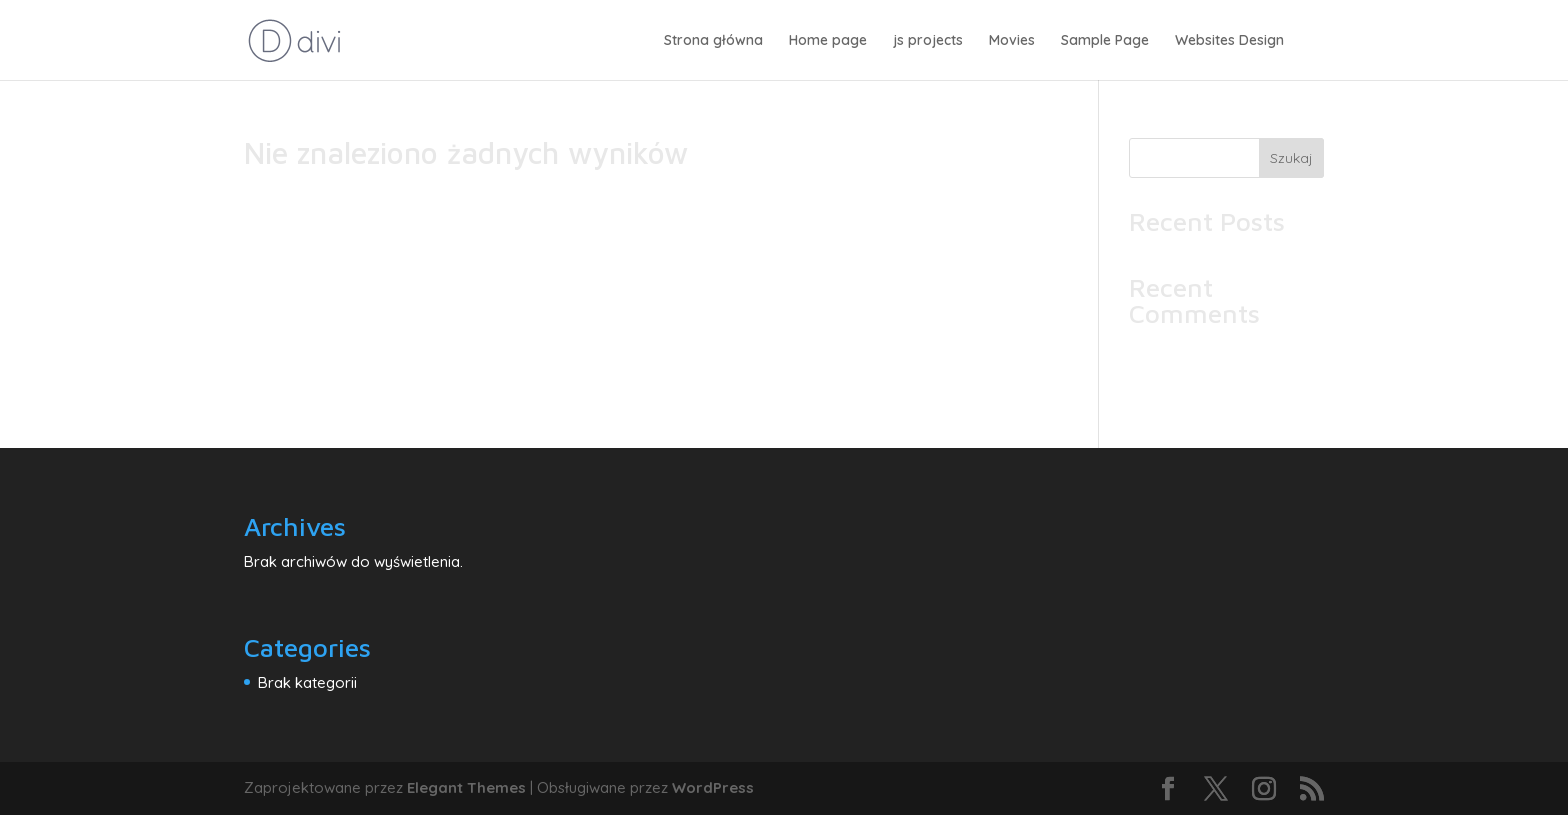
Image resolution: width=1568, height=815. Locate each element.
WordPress (713, 787)
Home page (828, 41)
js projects (928, 41)
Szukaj (1291, 158)
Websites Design (1229, 41)
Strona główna (713, 41)
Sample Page (1105, 41)
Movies (1012, 41)
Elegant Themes (466, 787)
